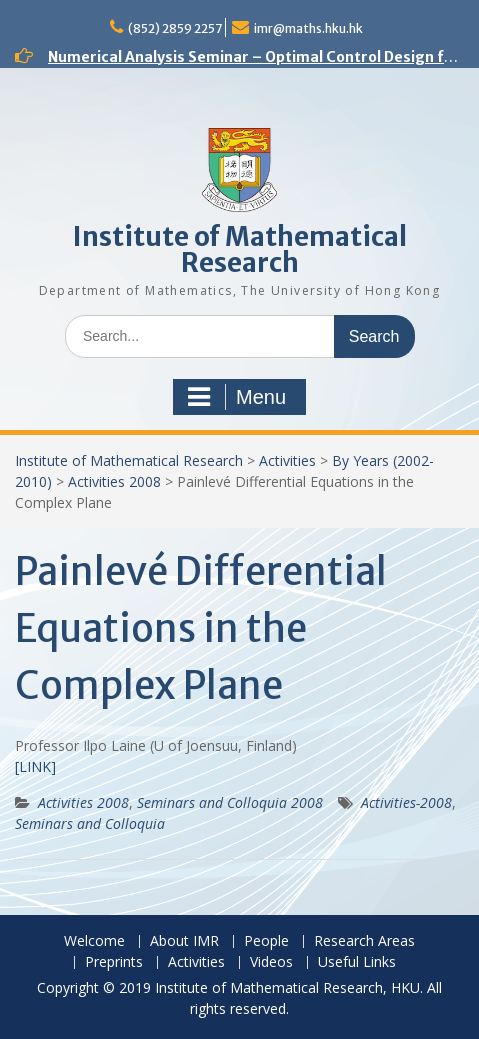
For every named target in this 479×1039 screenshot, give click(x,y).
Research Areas (364, 941)
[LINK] (35, 766)
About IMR (184, 941)
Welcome (94, 941)
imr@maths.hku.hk (308, 28)
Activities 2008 (114, 481)
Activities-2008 (406, 802)
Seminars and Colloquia (90, 823)
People (266, 941)
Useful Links (357, 962)
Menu (237, 397)
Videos (271, 962)
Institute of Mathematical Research (240, 249)
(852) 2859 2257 (175, 28)
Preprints (114, 962)
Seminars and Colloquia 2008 (230, 802)
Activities (287, 460)
